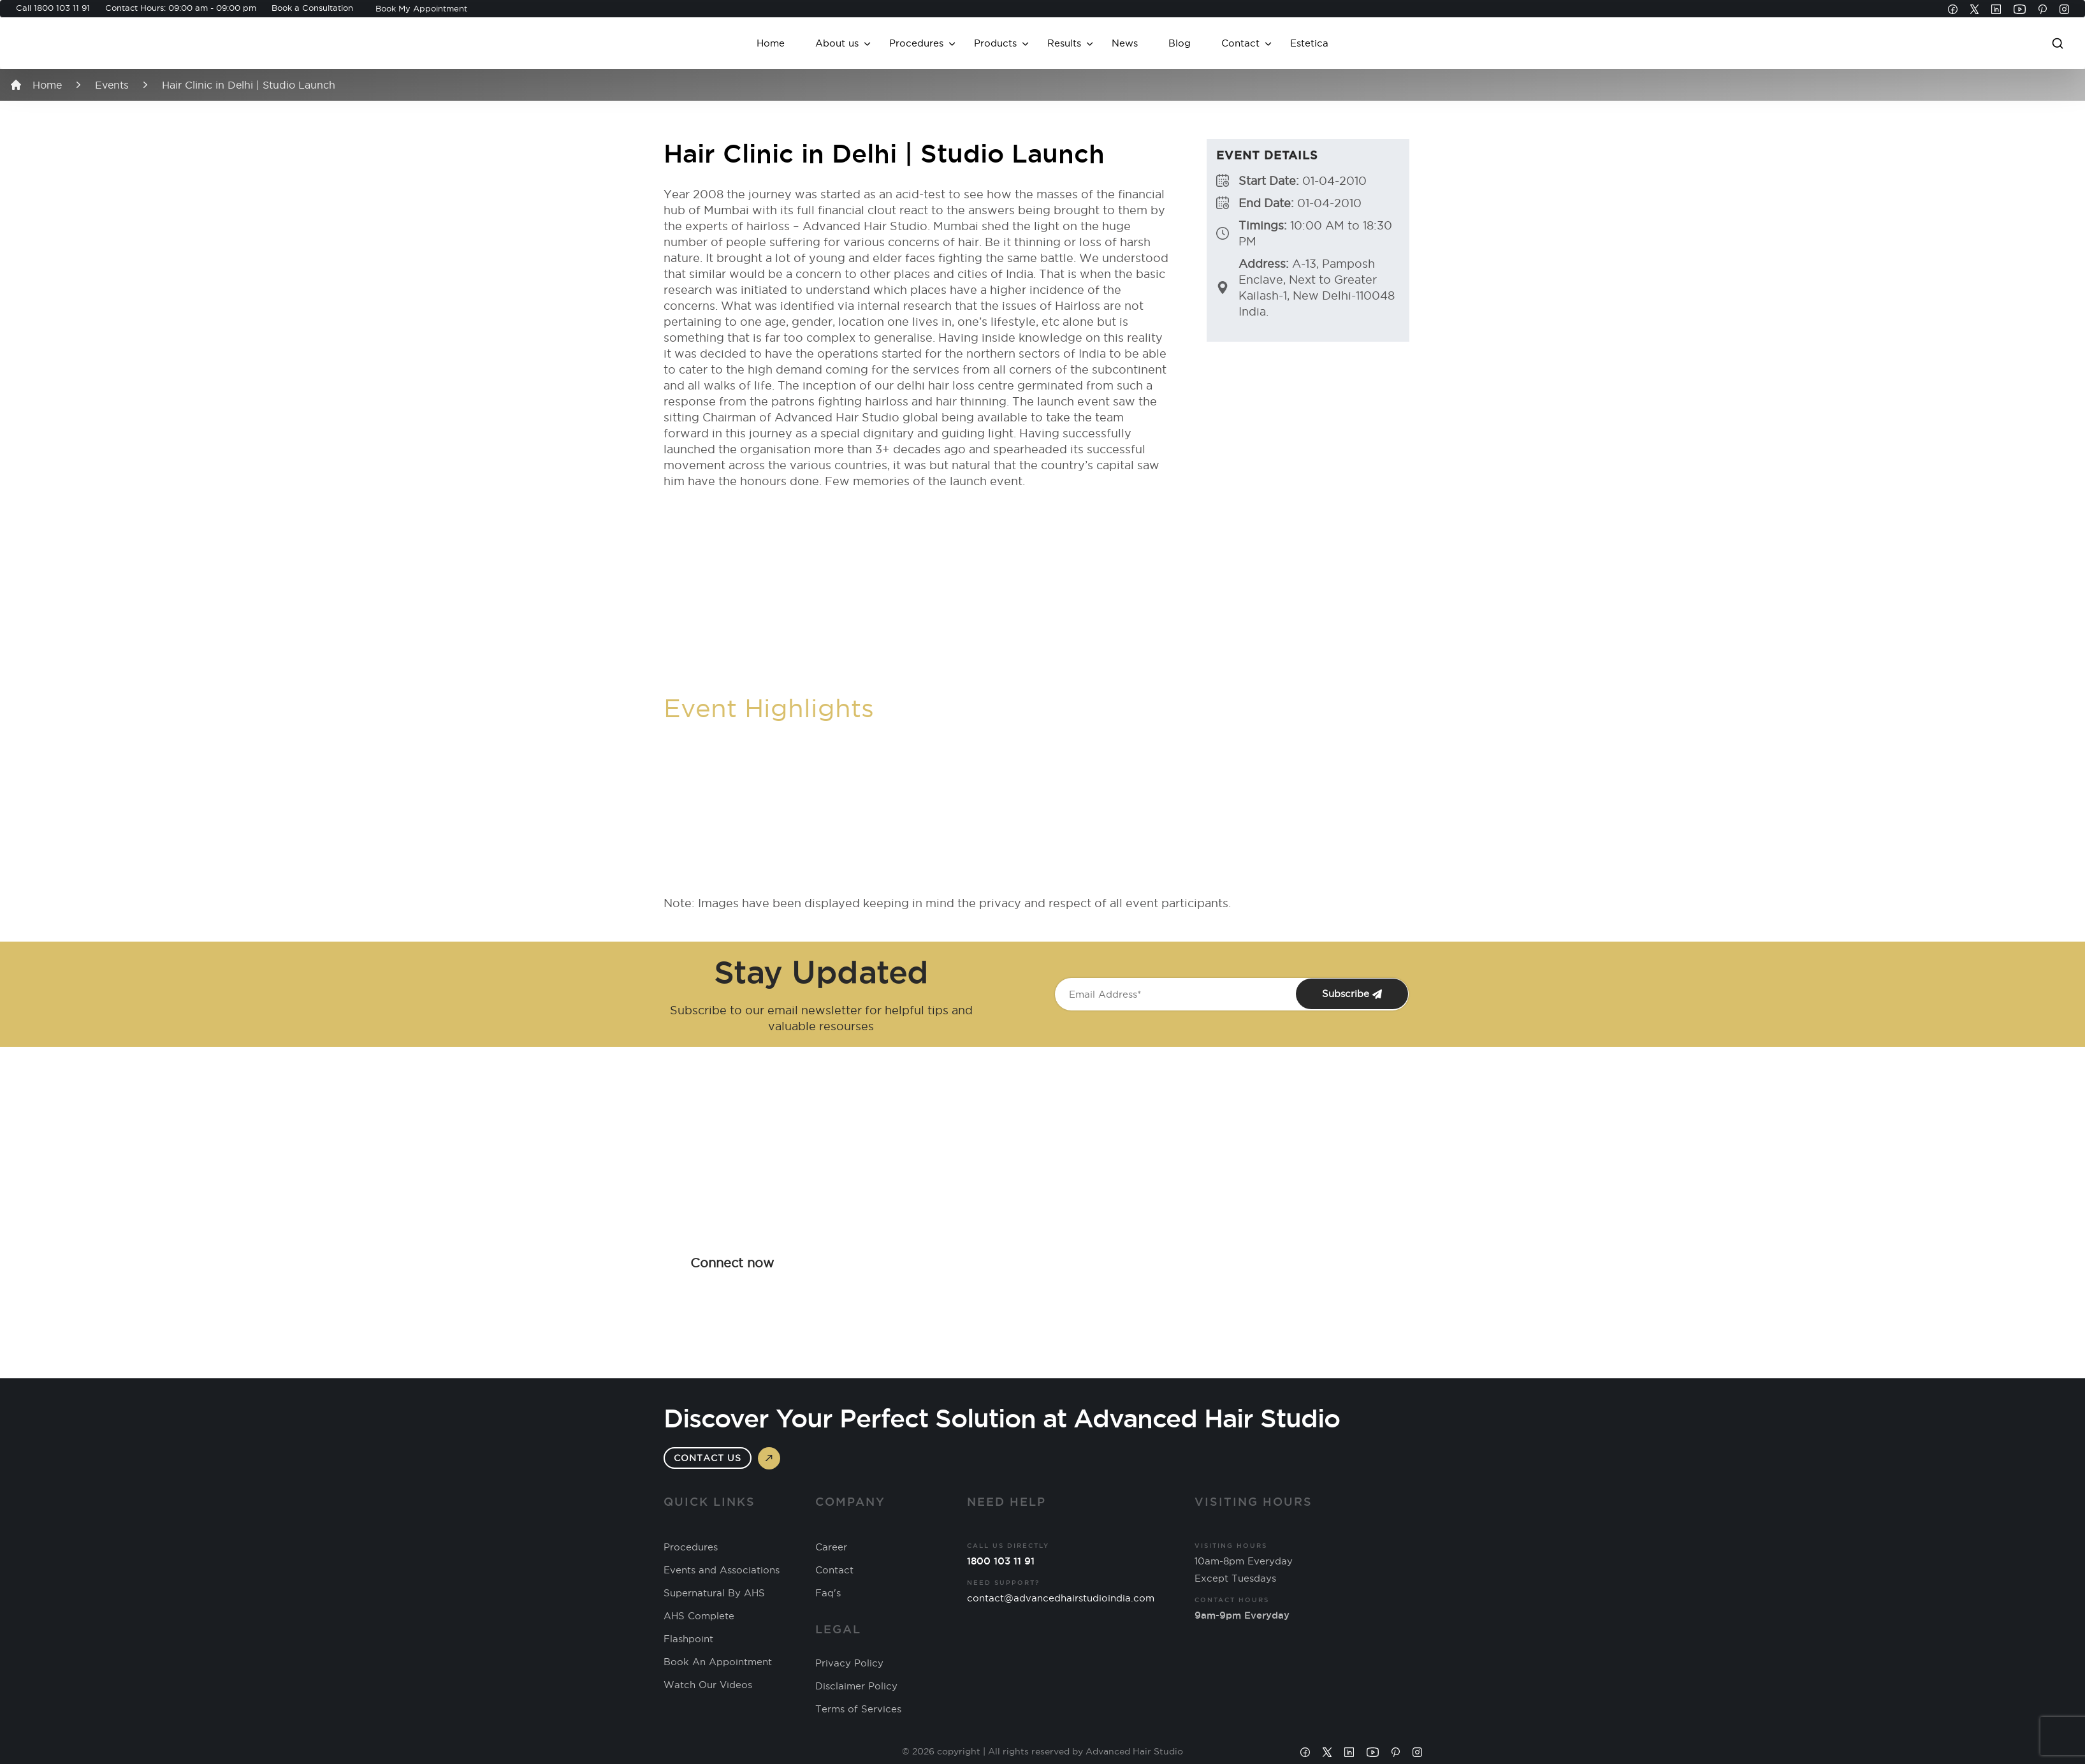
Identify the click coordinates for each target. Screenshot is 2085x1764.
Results (1064, 43)
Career (831, 1547)
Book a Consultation (312, 7)
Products (995, 43)
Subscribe (1352, 994)
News (1125, 43)
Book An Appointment (718, 1662)
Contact (1240, 43)
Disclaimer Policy (856, 1686)
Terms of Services (858, 1709)
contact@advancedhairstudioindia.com (1060, 1598)
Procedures (916, 43)
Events (112, 85)
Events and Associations (722, 1570)
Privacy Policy (849, 1663)
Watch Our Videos (708, 1685)
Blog (1179, 43)
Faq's (828, 1593)
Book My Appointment (421, 8)
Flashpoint (688, 1639)
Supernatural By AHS (714, 1593)
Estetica (1309, 43)
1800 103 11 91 (62, 7)
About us (837, 43)
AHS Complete (699, 1616)
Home (771, 43)
